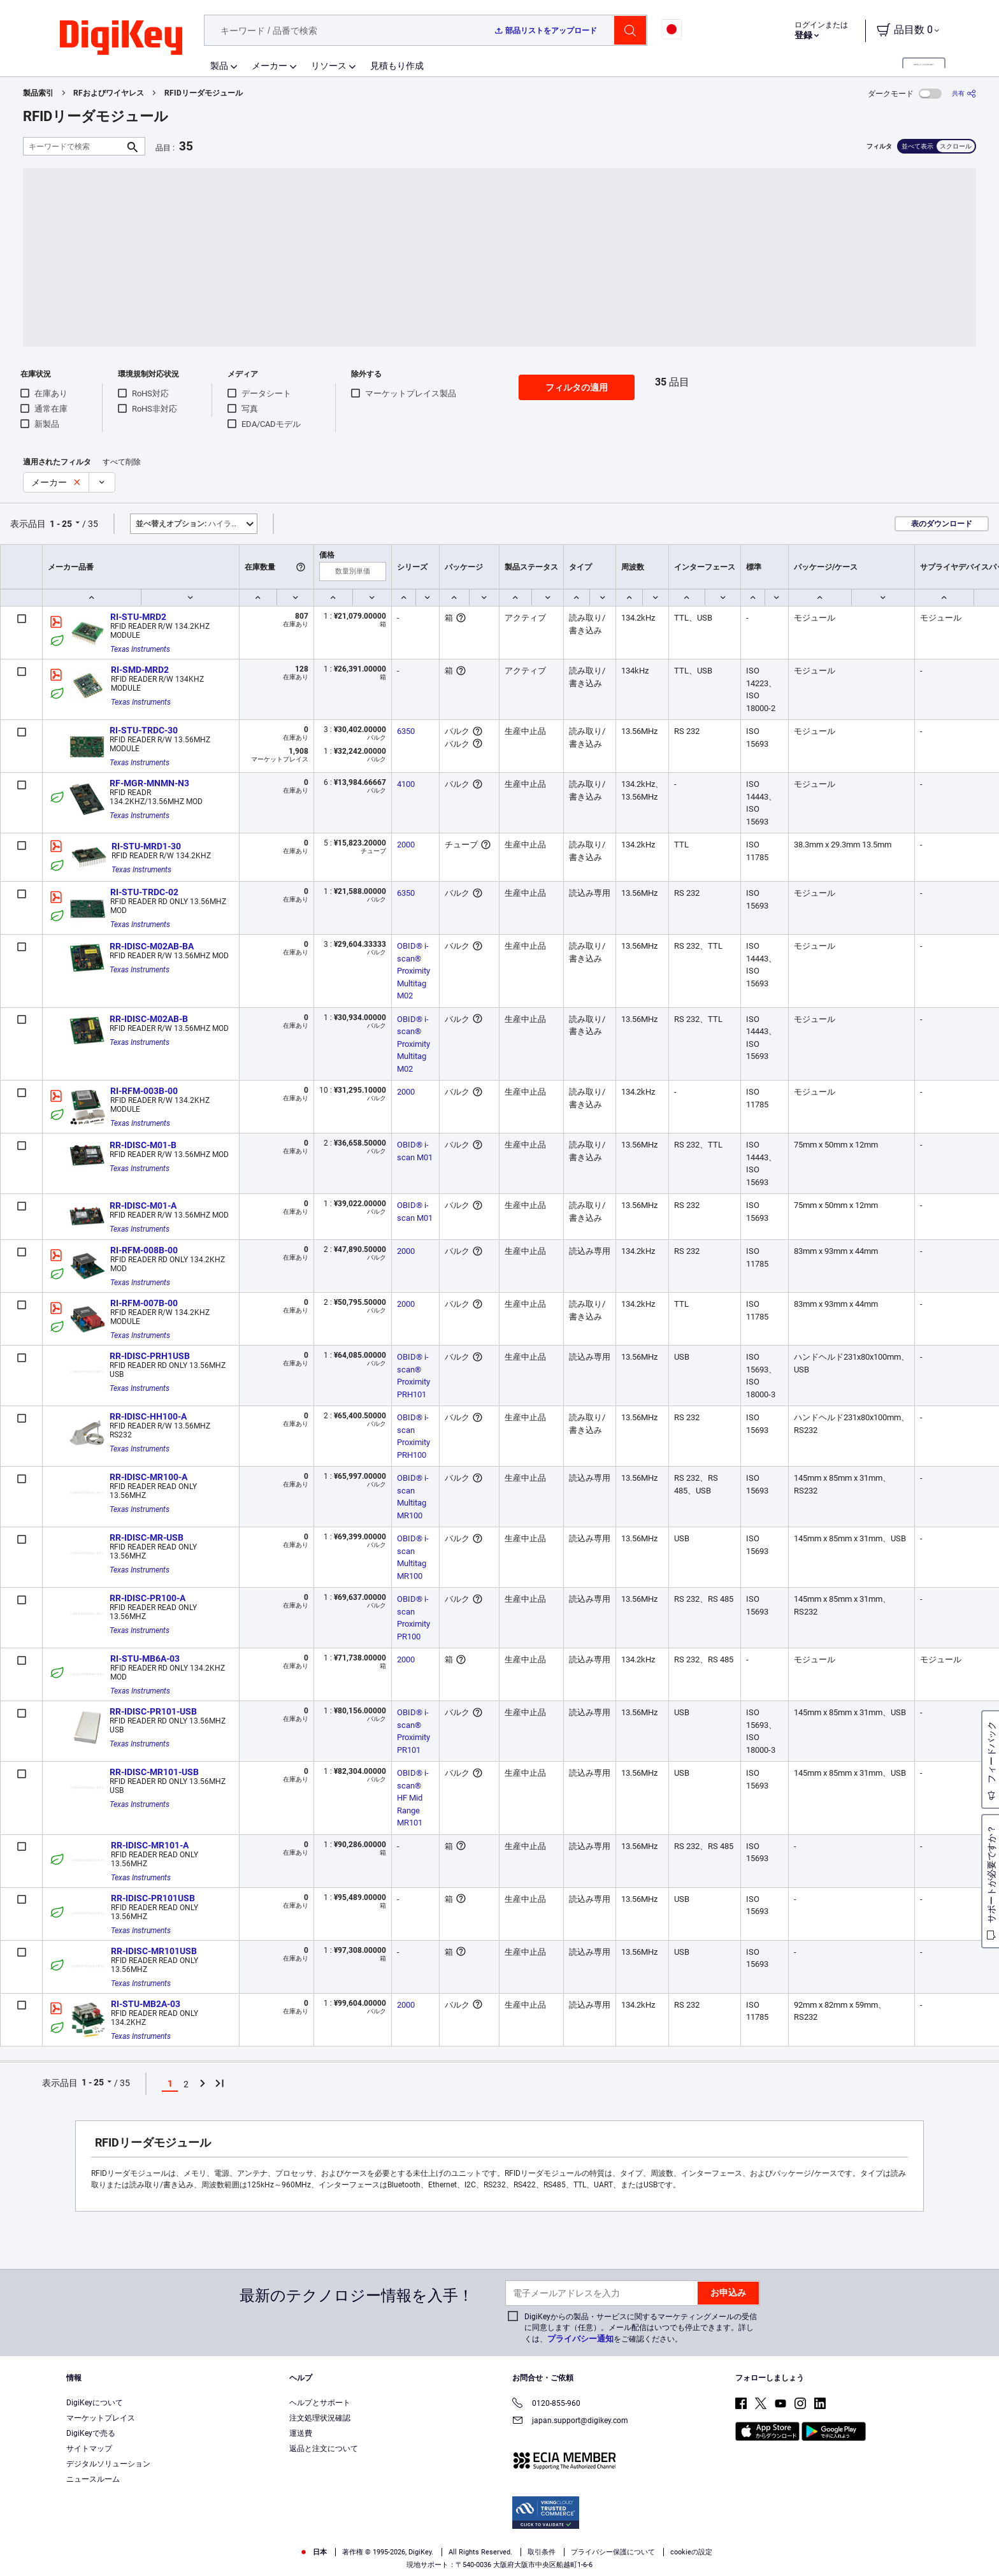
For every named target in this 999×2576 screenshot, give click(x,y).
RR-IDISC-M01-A (143, 1205)
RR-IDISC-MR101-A (150, 1845)
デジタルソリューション (108, 2463)
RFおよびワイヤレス (108, 93)
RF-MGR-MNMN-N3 (149, 783)
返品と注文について (323, 2448)
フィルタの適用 (576, 387)
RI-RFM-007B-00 (144, 1303)
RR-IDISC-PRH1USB (150, 1356)
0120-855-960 (546, 2404)
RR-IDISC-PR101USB (153, 1898)
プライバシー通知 (580, 2338)
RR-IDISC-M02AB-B (149, 1019)
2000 (406, 844)
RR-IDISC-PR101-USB (153, 1711)
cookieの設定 (691, 2552)
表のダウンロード (941, 523)
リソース (329, 66)
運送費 (300, 2433)
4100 (406, 784)
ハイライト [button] (191, 523)
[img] (121, 38)
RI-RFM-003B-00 (144, 1091)
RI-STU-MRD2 (138, 617)
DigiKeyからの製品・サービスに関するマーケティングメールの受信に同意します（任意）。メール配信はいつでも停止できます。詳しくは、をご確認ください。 (640, 2327)
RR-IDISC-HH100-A (148, 1416)
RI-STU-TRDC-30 (144, 730)
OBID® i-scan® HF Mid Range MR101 (413, 1797)
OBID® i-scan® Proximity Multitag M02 (414, 970)
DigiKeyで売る (90, 2433)
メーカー (269, 66)
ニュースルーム (93, 2479)
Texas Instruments (140, 649)
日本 (313, 2552)
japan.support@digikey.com (570, 2421)
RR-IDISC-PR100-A (147, 1598)
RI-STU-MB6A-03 (145, 1658)
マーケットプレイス (100, 2418)
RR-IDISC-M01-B (143, 1145)
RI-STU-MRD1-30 (146, 846)
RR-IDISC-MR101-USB (154, 1772)
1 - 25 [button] (61, 524)
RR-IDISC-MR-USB (146, 1537)
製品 (219, 66)
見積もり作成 (397, 66)
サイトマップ (89, 2448)
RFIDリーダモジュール (203, 93)
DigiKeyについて (94, 2402)
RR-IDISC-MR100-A (148, 1477)
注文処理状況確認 (319, 2418)
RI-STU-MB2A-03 (145, 2004)
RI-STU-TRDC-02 (144, 892)
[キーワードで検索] (74, 146)
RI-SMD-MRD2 (140, 670)
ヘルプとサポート (319, 2402)
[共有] (964, 93)
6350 (406, 731)
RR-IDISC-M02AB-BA (152, 946)
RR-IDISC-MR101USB (154, 1951)
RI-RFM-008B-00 (144, 1250)
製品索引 (38, 93)
